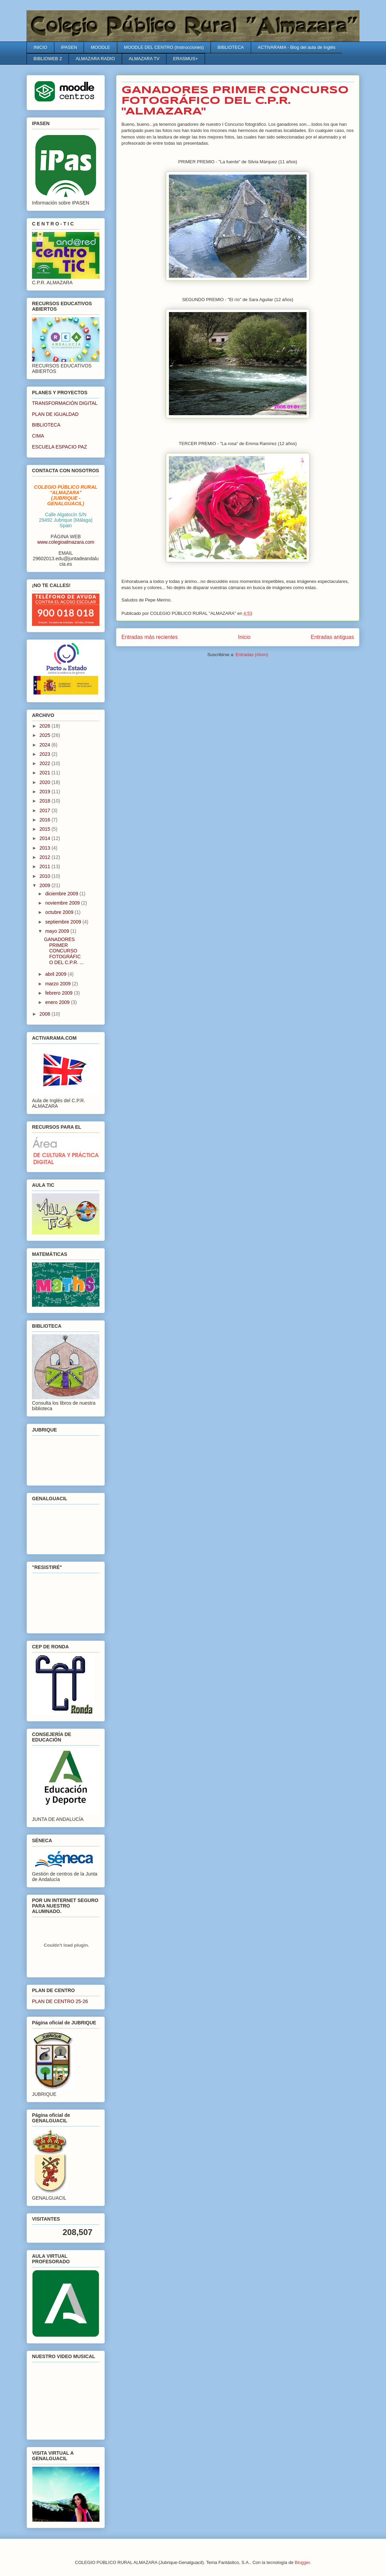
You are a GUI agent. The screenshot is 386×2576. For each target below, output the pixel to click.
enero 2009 (58, 1002)
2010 (46, 876)
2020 (46, 782)
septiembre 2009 (63, 922)
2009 (46, 885)
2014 (46, 838)
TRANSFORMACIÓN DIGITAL (64, 403)
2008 (46, 1014)
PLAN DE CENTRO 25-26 (60, 2001)
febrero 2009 (59, 993)
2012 (46, 857)
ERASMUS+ (185, 58)
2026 (46, 726)
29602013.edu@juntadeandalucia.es (66, 561)
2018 (46, 801)
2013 (46, 848)
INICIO (40, 47)
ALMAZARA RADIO (95, 58)
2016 (46, 819)
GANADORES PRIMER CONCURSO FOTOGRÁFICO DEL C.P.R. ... (64, 951)
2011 (46, 866)
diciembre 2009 (62, 893)
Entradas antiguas (332, 637)
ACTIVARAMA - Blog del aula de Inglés (296, 47)
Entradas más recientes (149, 637)
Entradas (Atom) (252, 654)
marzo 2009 (58, 983)
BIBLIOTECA (230, 47)
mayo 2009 (57, 931)
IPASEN (69, 47)
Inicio (244, 637)
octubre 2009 (60, 912)
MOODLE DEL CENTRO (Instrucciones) (164, 47)
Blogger (302, 2562)
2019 (46, 791)
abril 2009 (56, 974)
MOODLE (100, 47)
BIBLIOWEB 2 (48, 58)
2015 (46, 829)
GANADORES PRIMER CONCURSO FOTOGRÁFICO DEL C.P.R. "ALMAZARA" (235, 101)
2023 (46, 754)
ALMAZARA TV (144, 58)
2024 (46, 745)
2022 (46, 763)
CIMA (38, 436)
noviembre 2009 (63, 903)
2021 (46, 772)
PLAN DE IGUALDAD (55, 414)
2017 (46, 810)
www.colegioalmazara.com (65, 542)
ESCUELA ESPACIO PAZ (59, 447)
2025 (46, 735)
